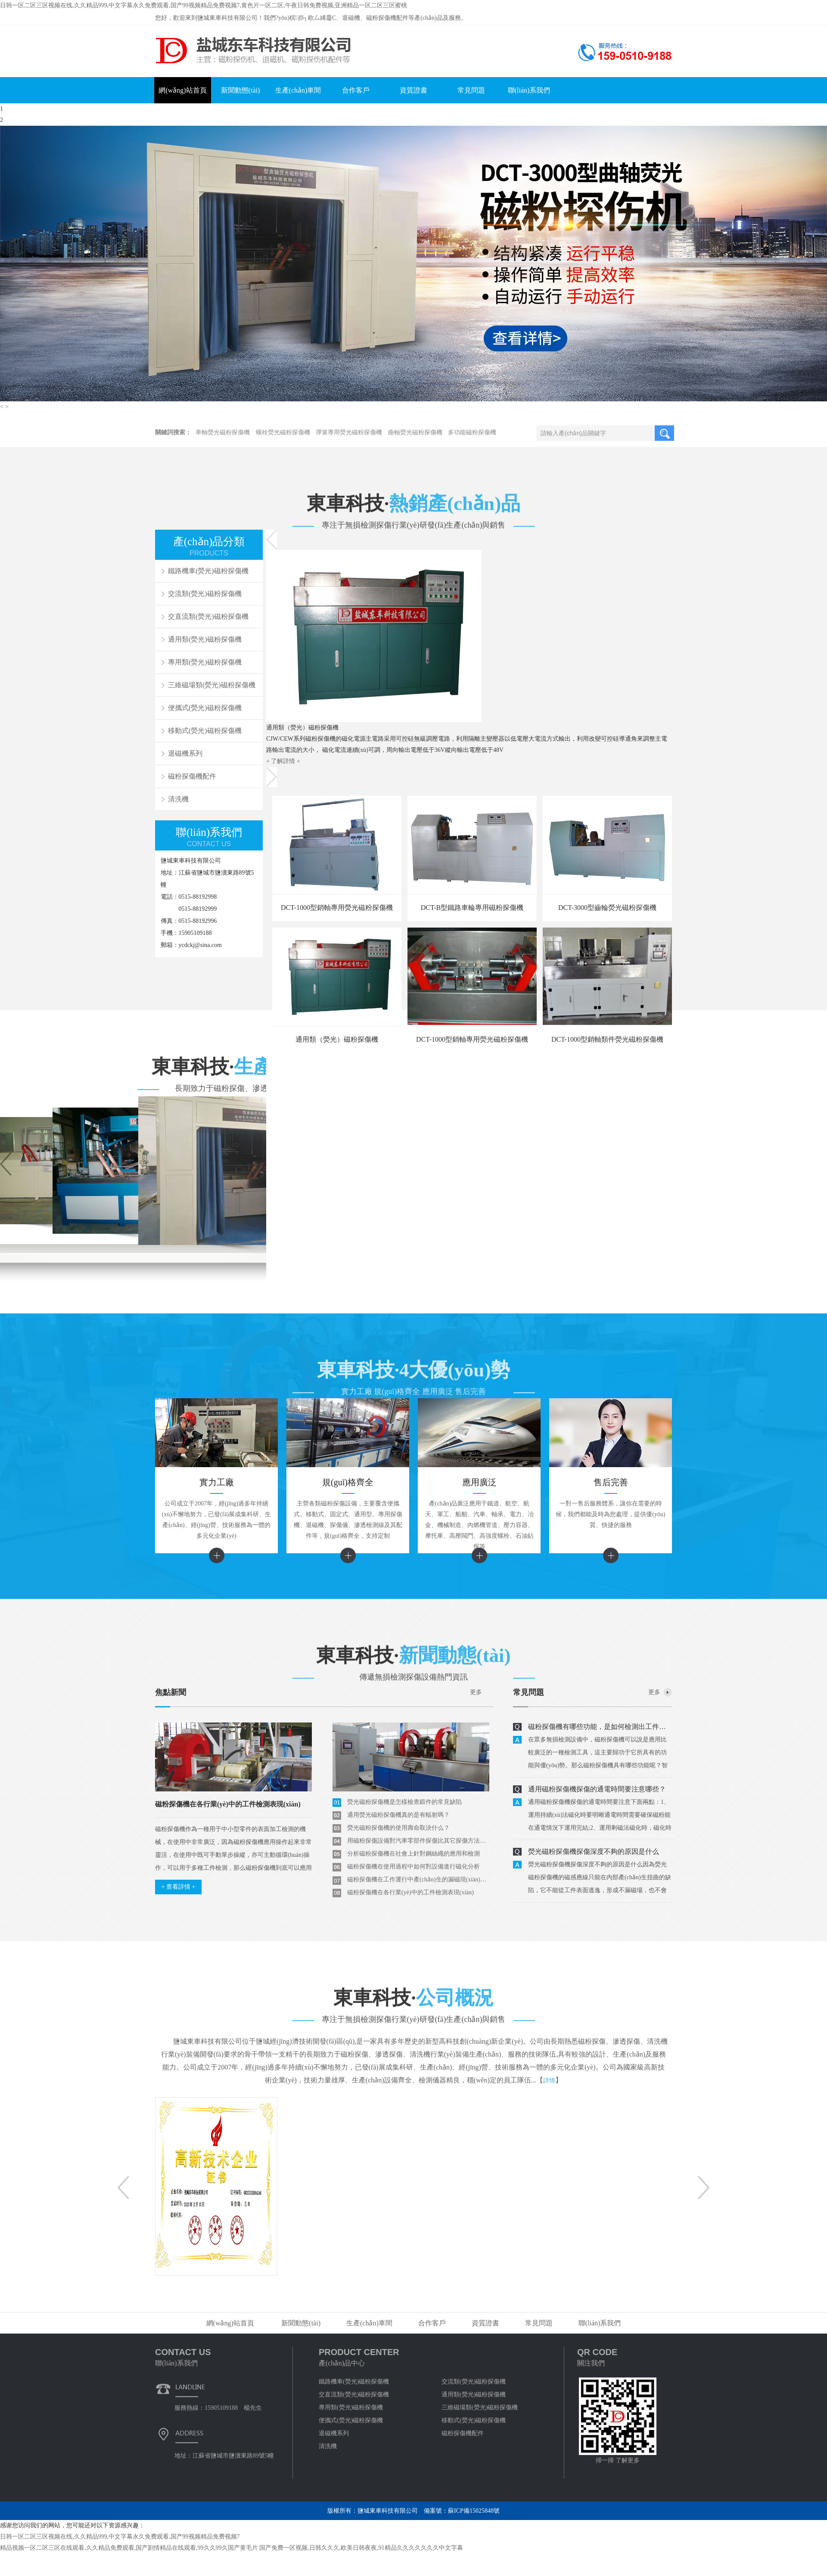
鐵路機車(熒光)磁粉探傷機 (354, 2381)
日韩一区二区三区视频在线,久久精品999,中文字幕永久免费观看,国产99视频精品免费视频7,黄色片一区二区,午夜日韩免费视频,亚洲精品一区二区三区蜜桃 (203, 5)
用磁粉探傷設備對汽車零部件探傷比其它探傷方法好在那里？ (418, 1840)
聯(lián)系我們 (529, 90)
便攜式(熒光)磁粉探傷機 (205, 707)
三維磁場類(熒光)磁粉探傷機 (211, 685)
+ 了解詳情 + (283, 761)
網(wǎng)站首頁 (182, 90)
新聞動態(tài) (240, 90)
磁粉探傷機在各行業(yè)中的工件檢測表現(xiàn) (410, 1892)
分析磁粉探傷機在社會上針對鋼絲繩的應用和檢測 (413, 1853)
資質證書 (413, 90)
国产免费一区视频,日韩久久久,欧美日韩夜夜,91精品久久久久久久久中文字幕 (361, 2548)
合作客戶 (356, 90)
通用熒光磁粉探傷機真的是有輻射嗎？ (398, 1815)
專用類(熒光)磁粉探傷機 (205, 662)
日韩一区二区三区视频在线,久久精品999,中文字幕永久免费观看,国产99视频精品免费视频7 (120, 2536)
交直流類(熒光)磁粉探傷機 (208, 616)
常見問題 (471, 90)
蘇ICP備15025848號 (474, 2511)
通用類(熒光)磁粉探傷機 (205, 639)
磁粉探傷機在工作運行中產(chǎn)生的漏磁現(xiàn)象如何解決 (418, 1879)
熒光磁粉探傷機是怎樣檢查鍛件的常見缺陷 (404, 1802)
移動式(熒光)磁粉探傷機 (205, 730)
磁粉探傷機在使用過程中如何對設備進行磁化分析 (413, 1866)
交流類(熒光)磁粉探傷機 (473, 2381)
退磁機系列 (185, 753)
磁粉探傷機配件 (192, 776)
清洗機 (178, 799)
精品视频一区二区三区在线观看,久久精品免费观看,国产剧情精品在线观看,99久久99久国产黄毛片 (129, 2548)
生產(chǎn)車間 (298, 90)
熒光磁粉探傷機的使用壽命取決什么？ (398, 1828)
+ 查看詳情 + (179, 1887)
